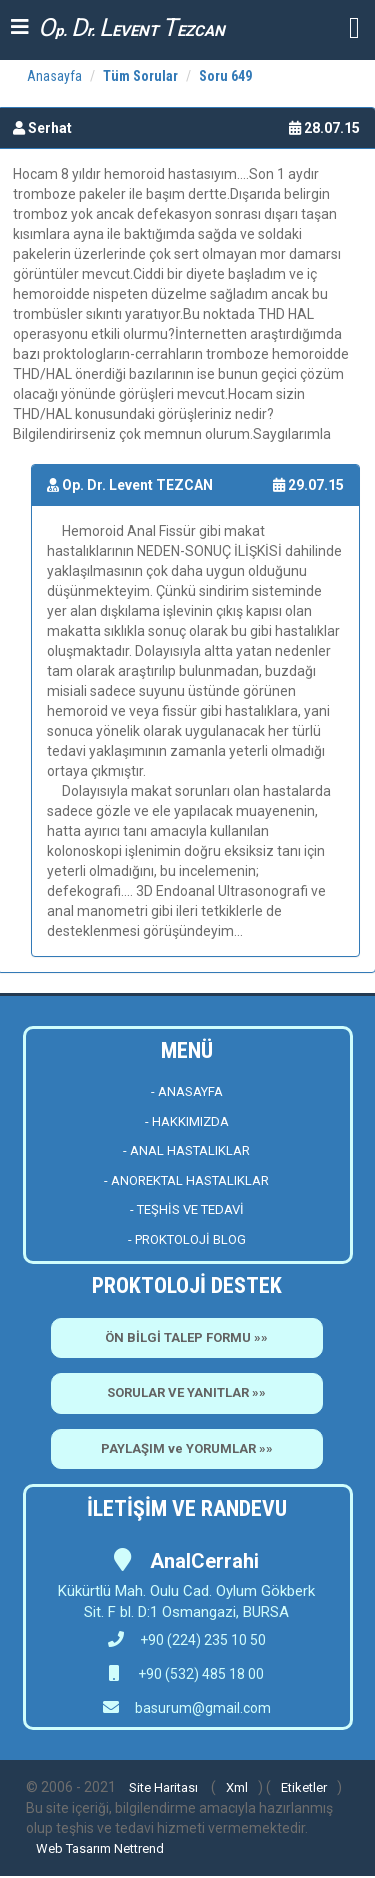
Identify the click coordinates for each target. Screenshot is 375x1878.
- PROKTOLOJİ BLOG (187, 1239)
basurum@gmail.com (203, 1708)
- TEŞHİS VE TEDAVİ (187, 1209)
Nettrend (139, 1848)
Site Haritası (163, 1787)
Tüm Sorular (140, 76)
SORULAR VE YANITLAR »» (186, 1392)
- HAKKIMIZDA (187, 1121)
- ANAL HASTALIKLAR (186, 1150)
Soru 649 (225, 76)
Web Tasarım (73, 1848)
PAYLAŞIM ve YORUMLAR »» (187, 1448)
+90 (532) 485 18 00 (199, 1674)
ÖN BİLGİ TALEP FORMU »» (186, 1337)
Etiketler (304, 1787)
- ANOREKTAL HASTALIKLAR (186, 1180)
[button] (354, 26)
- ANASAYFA (187, 1091)
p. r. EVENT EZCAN (131, 27)
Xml (237, 1787)
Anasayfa (54, 76)
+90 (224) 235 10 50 (187, 1640)
